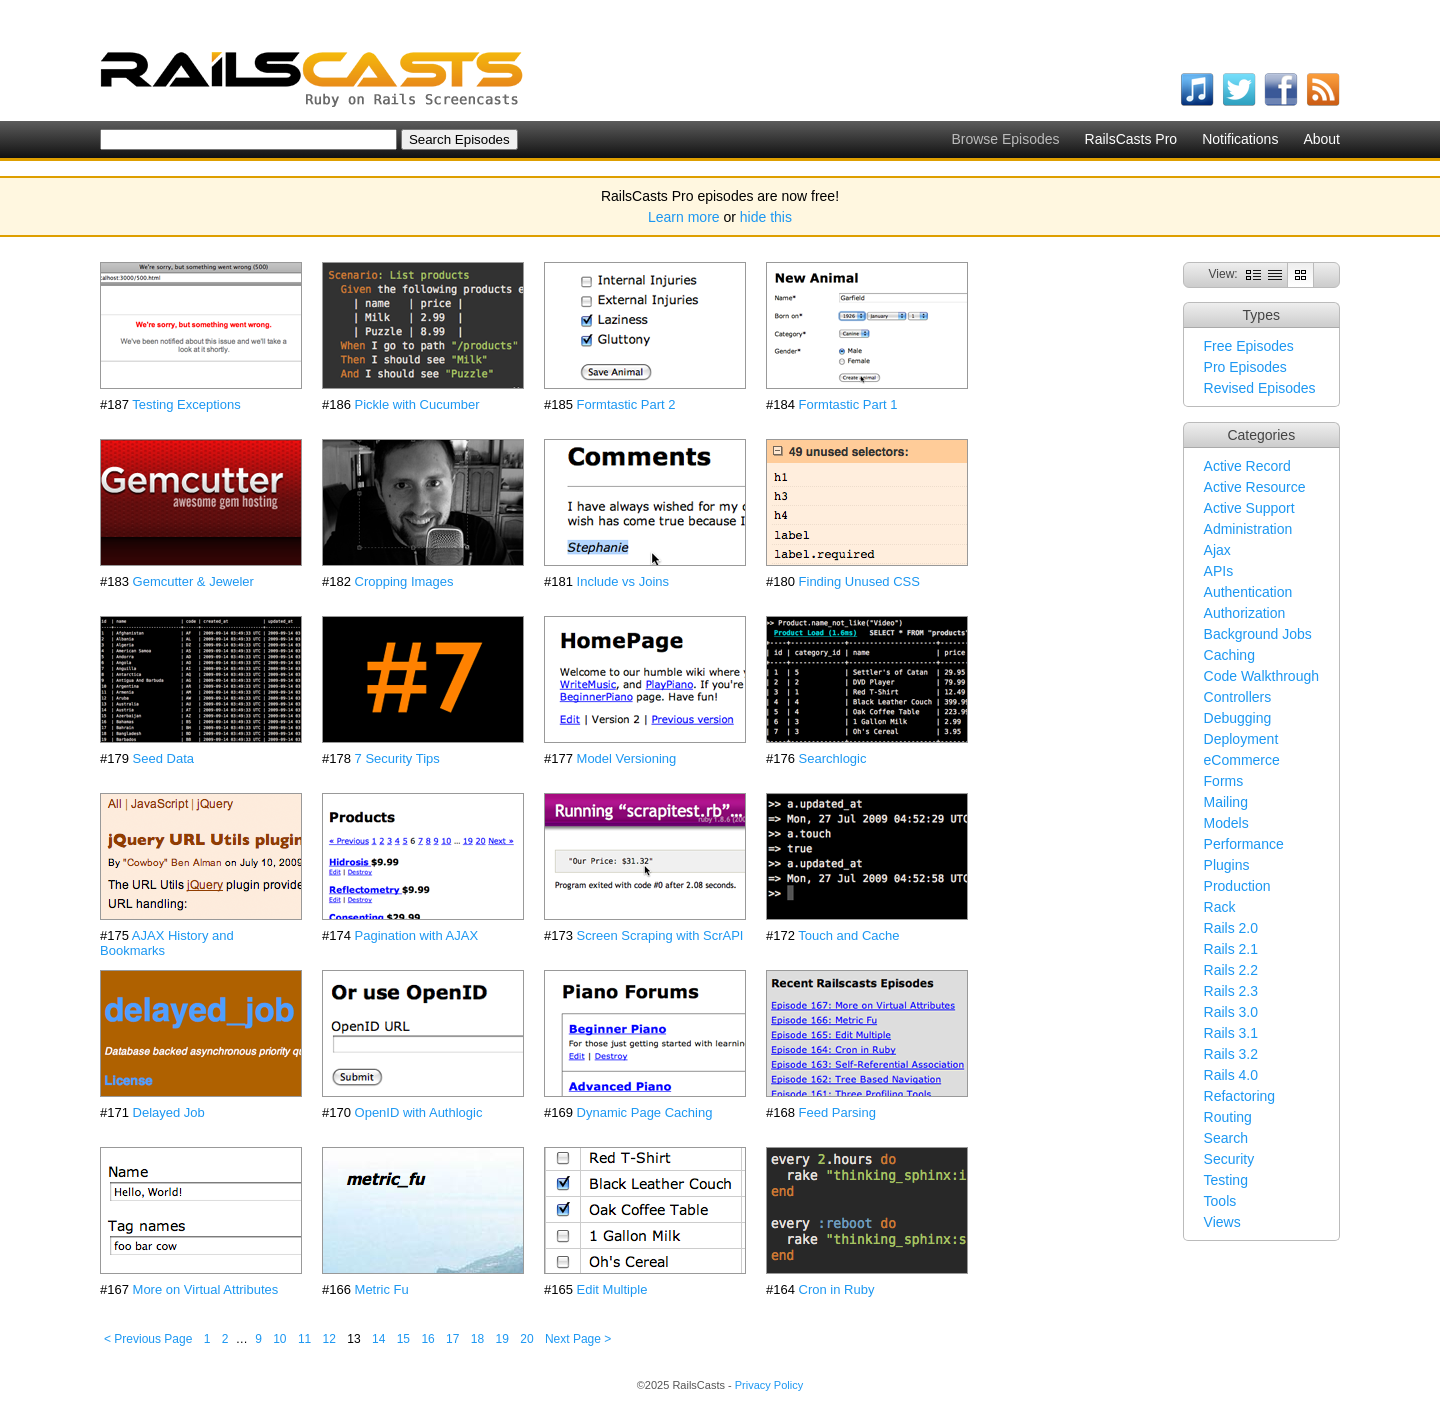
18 (477, 1339)
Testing (1226, 1180)
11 (304, 1339)
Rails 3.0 (1231, 1012)
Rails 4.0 (1231, 1075)
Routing (1228, 1117)
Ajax (1217, 550)
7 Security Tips (397, 758)
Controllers (1238, 697)
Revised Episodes (1260, 388)
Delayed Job (169, 1112)
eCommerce (1242, 760)
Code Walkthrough (1261, 676)
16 (427, 1339)
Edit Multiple (612, 1289)
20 (526, 1339)
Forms (1224, 781)
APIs (1219, 571)
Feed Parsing (837, 1112)
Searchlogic (833, 758)
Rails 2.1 (1231, 949)
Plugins (1227, 865)
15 (403, 1339)
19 (502, 1339)
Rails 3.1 (1231, 1033)
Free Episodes (1249, 346)
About (1321, 139)
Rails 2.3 (1231, 991)
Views (1222, 1222)
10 (279, 1339)
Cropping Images (404, 581)
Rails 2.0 (1231, 928)
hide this (766, 217)
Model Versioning (627, 758)
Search (1226, 1138)
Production (1237, 886)
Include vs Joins (623, 581)
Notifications (1240, 139)
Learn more (684, 217)
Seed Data (163, 758)
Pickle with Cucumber (417, 404)
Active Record (1247, 466)
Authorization (1245, 613)
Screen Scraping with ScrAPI (660, 935)
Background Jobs (1258, 634)
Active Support (1249, 508)
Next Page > (578, 1339)
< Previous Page (148, 1339)
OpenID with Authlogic (419, 1112)
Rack (1220, 907)
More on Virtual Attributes (206, 1289)
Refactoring (1240, 1096)
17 (452, 1339)
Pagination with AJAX (417, 935)
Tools (1220, 1201)
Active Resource (1255, 487)
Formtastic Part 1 (848, 404)
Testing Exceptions (186, 404)
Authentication (1248, 592)
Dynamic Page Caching (645, 1112)
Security (1229, 1159)
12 (329, 1339)
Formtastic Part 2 (626, 404)
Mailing (1226, 802)
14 (378, 1339)
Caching (1229, 655)
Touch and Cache (848, 935)
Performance (1244, 844)
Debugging (1238, 718)
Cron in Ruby (837, 1289)
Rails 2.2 (1231, 970)
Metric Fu (382, 1289)
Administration (1248, 529)
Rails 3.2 (1231, 1054)
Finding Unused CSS (859, 581)
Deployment (1241, 739)
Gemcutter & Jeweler (193, 581)
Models (1226, 823)
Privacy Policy (769, 1385)
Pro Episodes (1245, 367)
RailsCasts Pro (1131, 139)
